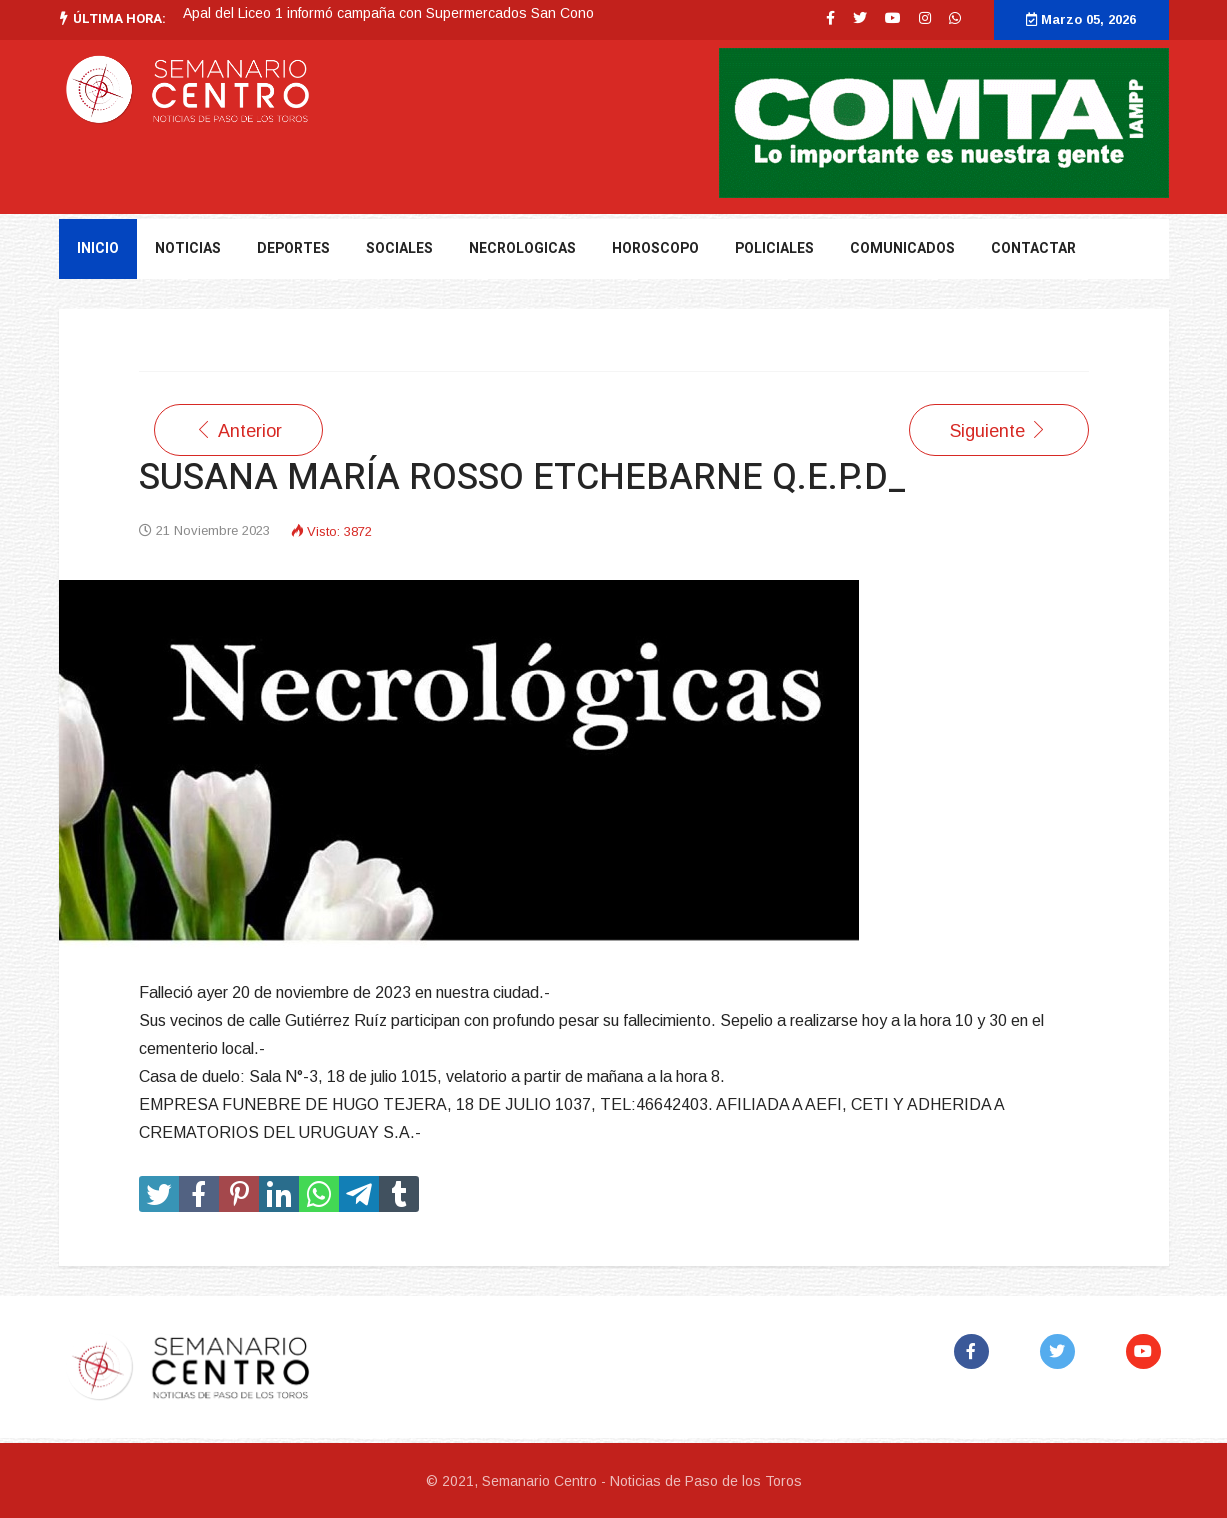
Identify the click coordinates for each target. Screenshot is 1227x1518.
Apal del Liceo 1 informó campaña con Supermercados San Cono (388, 13)
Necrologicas (522, 248)
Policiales (774, 248)
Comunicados (902, 248)
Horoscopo (655, 248)
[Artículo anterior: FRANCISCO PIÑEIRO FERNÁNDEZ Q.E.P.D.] (238, 430)
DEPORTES (293, 248)
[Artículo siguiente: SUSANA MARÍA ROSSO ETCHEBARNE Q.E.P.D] (999, 430)
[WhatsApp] (955, 18)
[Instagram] (925, 18)
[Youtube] (893, 18)
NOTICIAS (188, 248)
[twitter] (860, 18)
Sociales (399, 248)
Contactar (1033, 248)
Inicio (98, 248)
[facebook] (830, 18)
